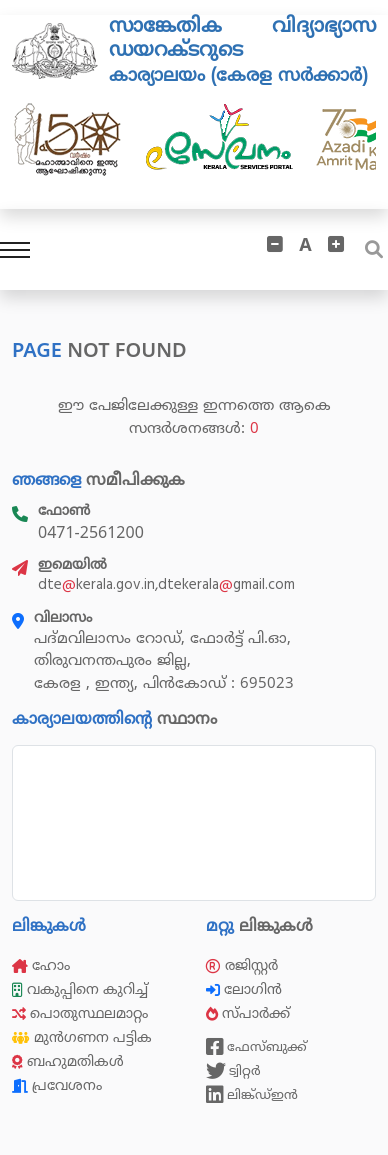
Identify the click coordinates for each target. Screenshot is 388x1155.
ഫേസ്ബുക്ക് (256, 1047)
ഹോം (41, 965)
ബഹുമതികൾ (68, 1061)
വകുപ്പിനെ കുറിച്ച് (82, 989)
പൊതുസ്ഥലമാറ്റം (80, 1013)
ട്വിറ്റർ (233, 1071)
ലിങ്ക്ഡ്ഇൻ (252, 1095)
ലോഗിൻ (246, 989)
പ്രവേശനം (57, 1085)
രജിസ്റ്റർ (242, 965)
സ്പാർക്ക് (250, 1013)
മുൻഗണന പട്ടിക (82, 1037)
